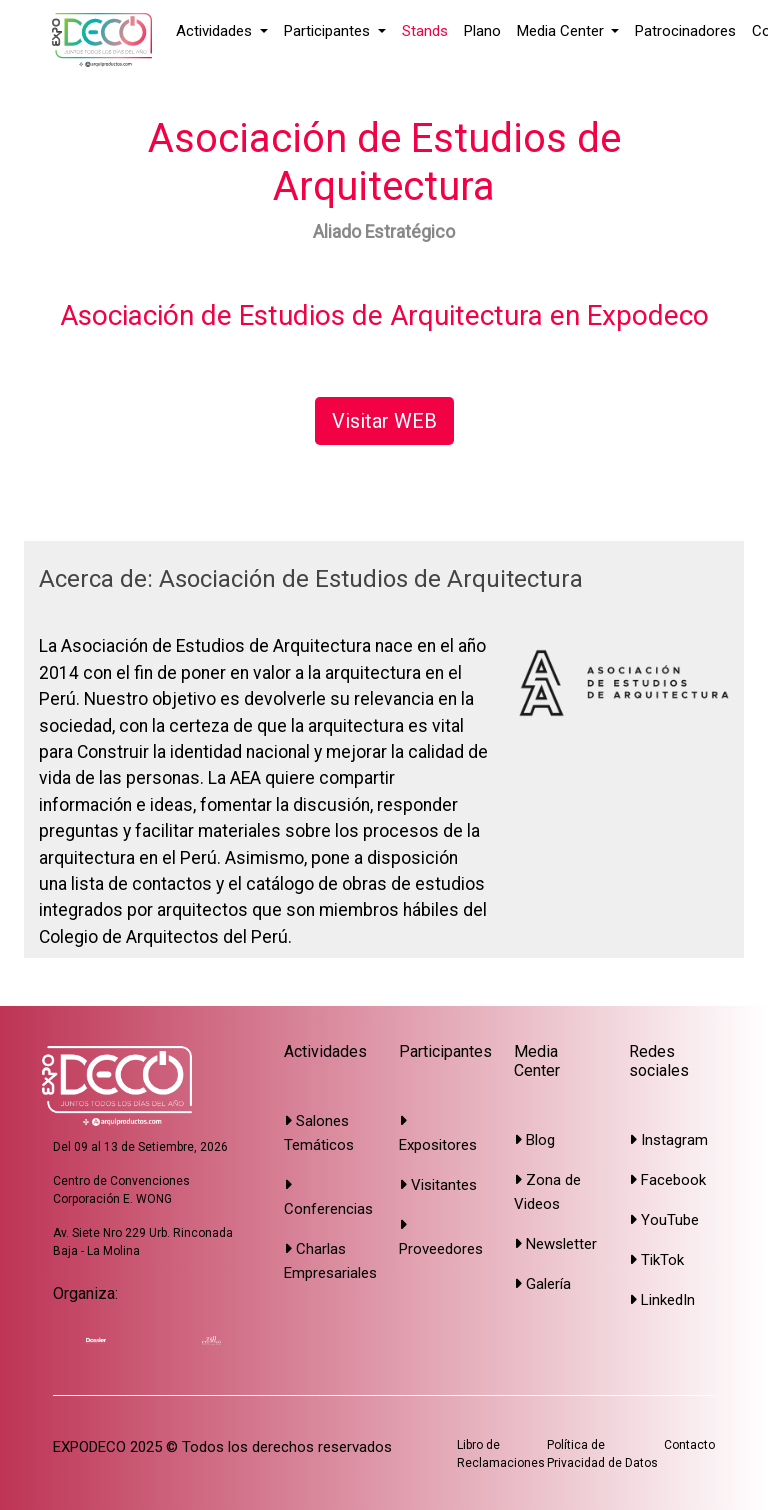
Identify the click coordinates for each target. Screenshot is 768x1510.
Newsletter (555, 1244)
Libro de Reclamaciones (501, 1454)
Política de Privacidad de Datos (602, 1454)
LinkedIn (662, 1300)
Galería (542, 1284)
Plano (482, 31)
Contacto (689, 1445)
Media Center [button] (562, 31)
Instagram (668, 1140)
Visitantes (438, 1185)
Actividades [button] (216, 31)
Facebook (667, 1180)
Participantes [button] (329, 31)
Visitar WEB (384, 421)
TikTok (656, 1260)
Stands (425, 31)
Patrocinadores (685, 31)
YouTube (664, 1220)
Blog (534, 1140)
